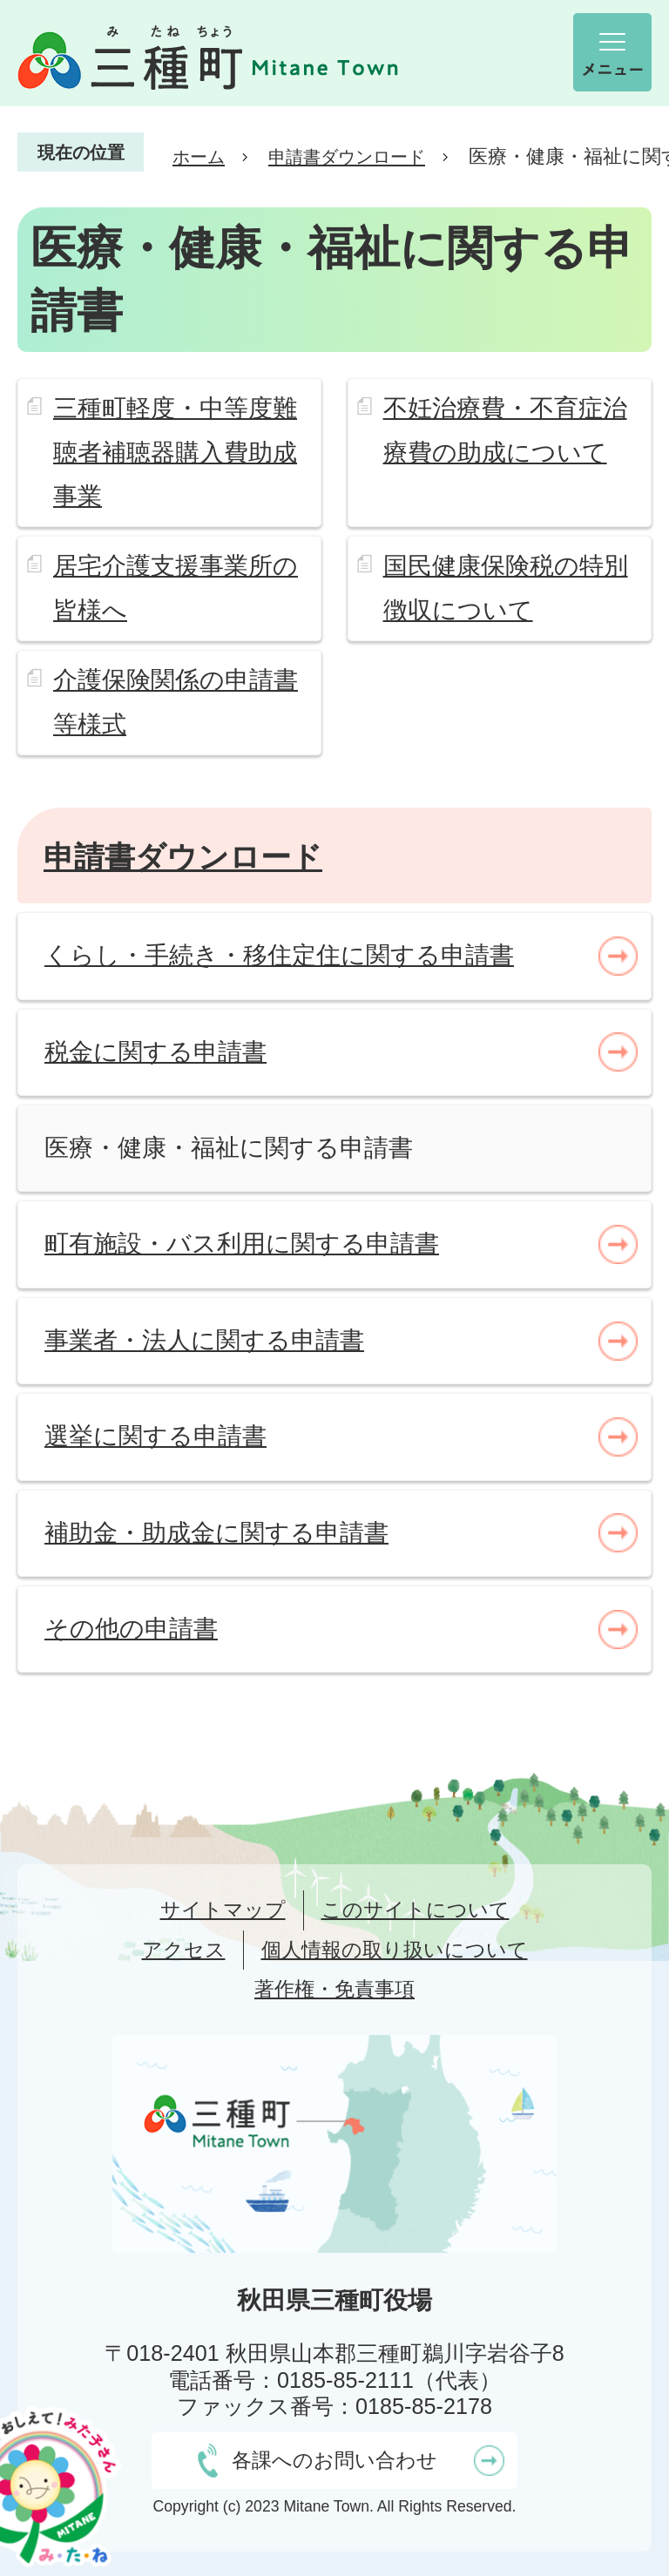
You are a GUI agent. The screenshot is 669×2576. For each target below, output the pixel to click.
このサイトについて (415, 1909)
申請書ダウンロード (346, 156)
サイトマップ (223, 1909)
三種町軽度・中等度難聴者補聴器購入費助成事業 (175, 452)
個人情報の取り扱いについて (394, 1949)
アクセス (184, 1949)
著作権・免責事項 (334, 1989)
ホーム (198, 156)
